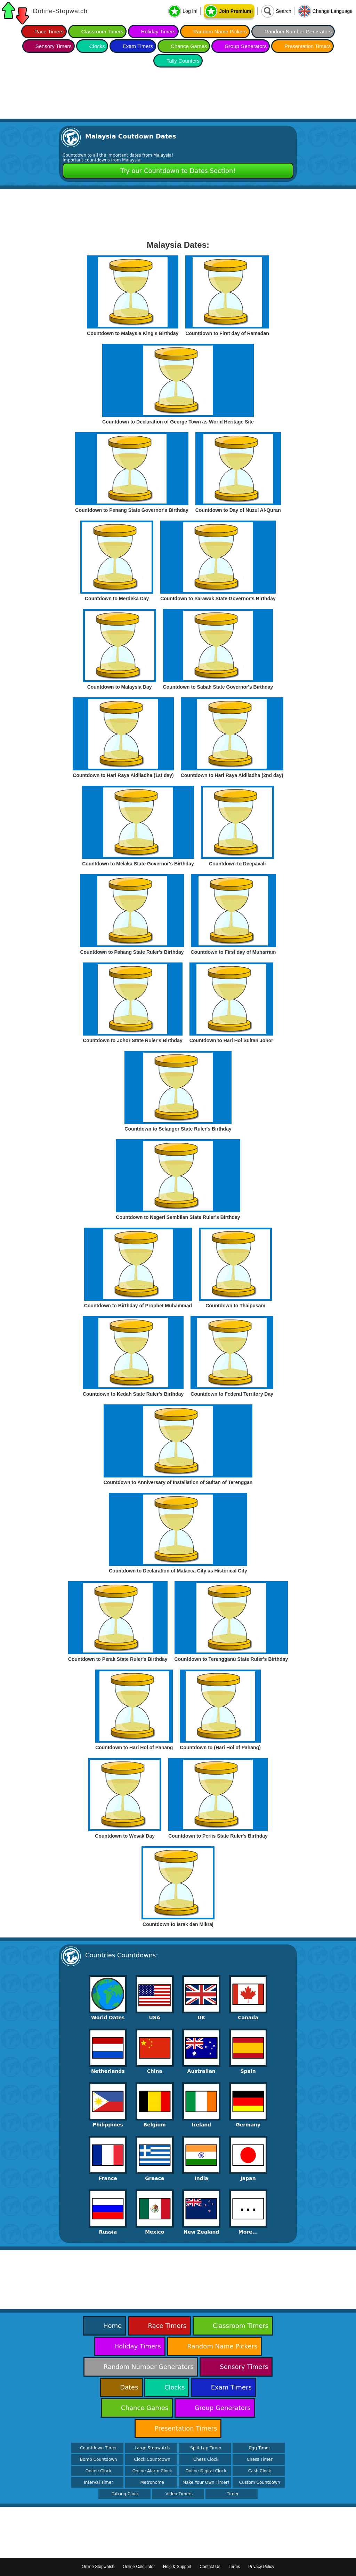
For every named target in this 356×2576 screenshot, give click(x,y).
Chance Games (189, 46)
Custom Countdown (259, 2482)
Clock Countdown (152, 2459)
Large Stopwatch (152, 2448)
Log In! (190, 11)
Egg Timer (259, 2448)
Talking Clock (125, 2493)
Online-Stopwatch (60, 11)
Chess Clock (205, 2459)
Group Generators (246, 46)
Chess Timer (260, 2459)
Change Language (333, 11)
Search (283, 11)
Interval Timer (98, 2482)
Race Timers (49, 31)
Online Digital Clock (205, 2470)
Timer (232, 2493)
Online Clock (99, 2470)
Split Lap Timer (205, 2448)
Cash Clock (259, 2470)
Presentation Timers (307, 46)
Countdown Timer (98, 2448)
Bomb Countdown (98, 2459)
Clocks (97, 46)
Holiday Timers (158, 31)
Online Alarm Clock (152, 2470)
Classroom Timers (102, 31)
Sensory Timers (53, 46)
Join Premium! (236, 11)
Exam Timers (138, 46)
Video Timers (179, 2493)
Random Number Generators (298, 31)
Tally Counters (183, 61)
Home (112, 2325)
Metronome (152, 2482)
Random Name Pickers (220, 31)
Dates (129, 2387)
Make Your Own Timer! (206, 2482)
